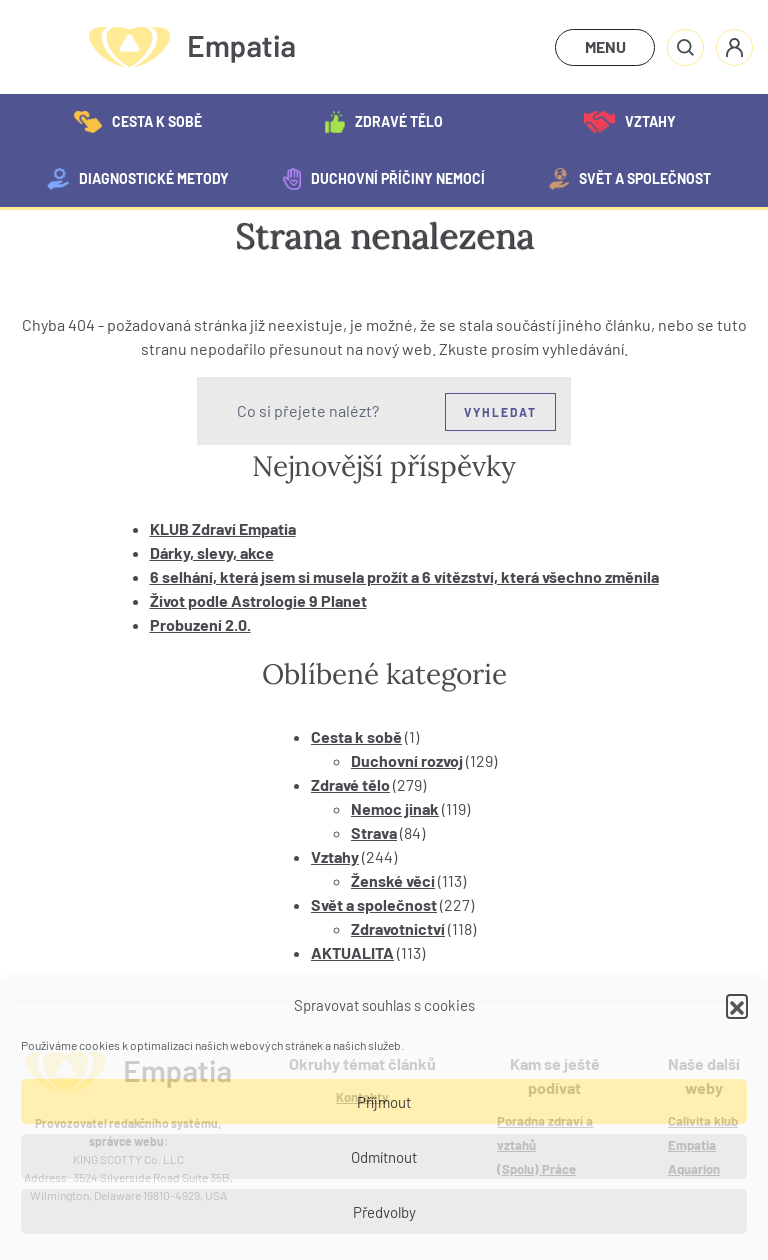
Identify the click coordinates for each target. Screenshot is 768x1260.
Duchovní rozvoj (407, 760)
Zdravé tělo (383, 122)
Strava (374, 832)
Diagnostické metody (137, 179)
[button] (737, 1005)
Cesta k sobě (137, 122)
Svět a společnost (630, 179)
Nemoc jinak (395, 808)
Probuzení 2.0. (200, 624)
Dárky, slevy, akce (212, 552)
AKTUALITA (352, 952)
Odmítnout (384, 1157)
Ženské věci (393, 880)
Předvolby (384, 1212)
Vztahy (629, 122)
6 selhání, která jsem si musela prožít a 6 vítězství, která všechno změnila (404, 576)
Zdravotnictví (398, 928)
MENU (605, 46)
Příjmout (384, 1102)
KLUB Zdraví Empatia (223, 528)
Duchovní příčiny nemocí (383, 179)
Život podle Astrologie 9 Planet (258, 600)
